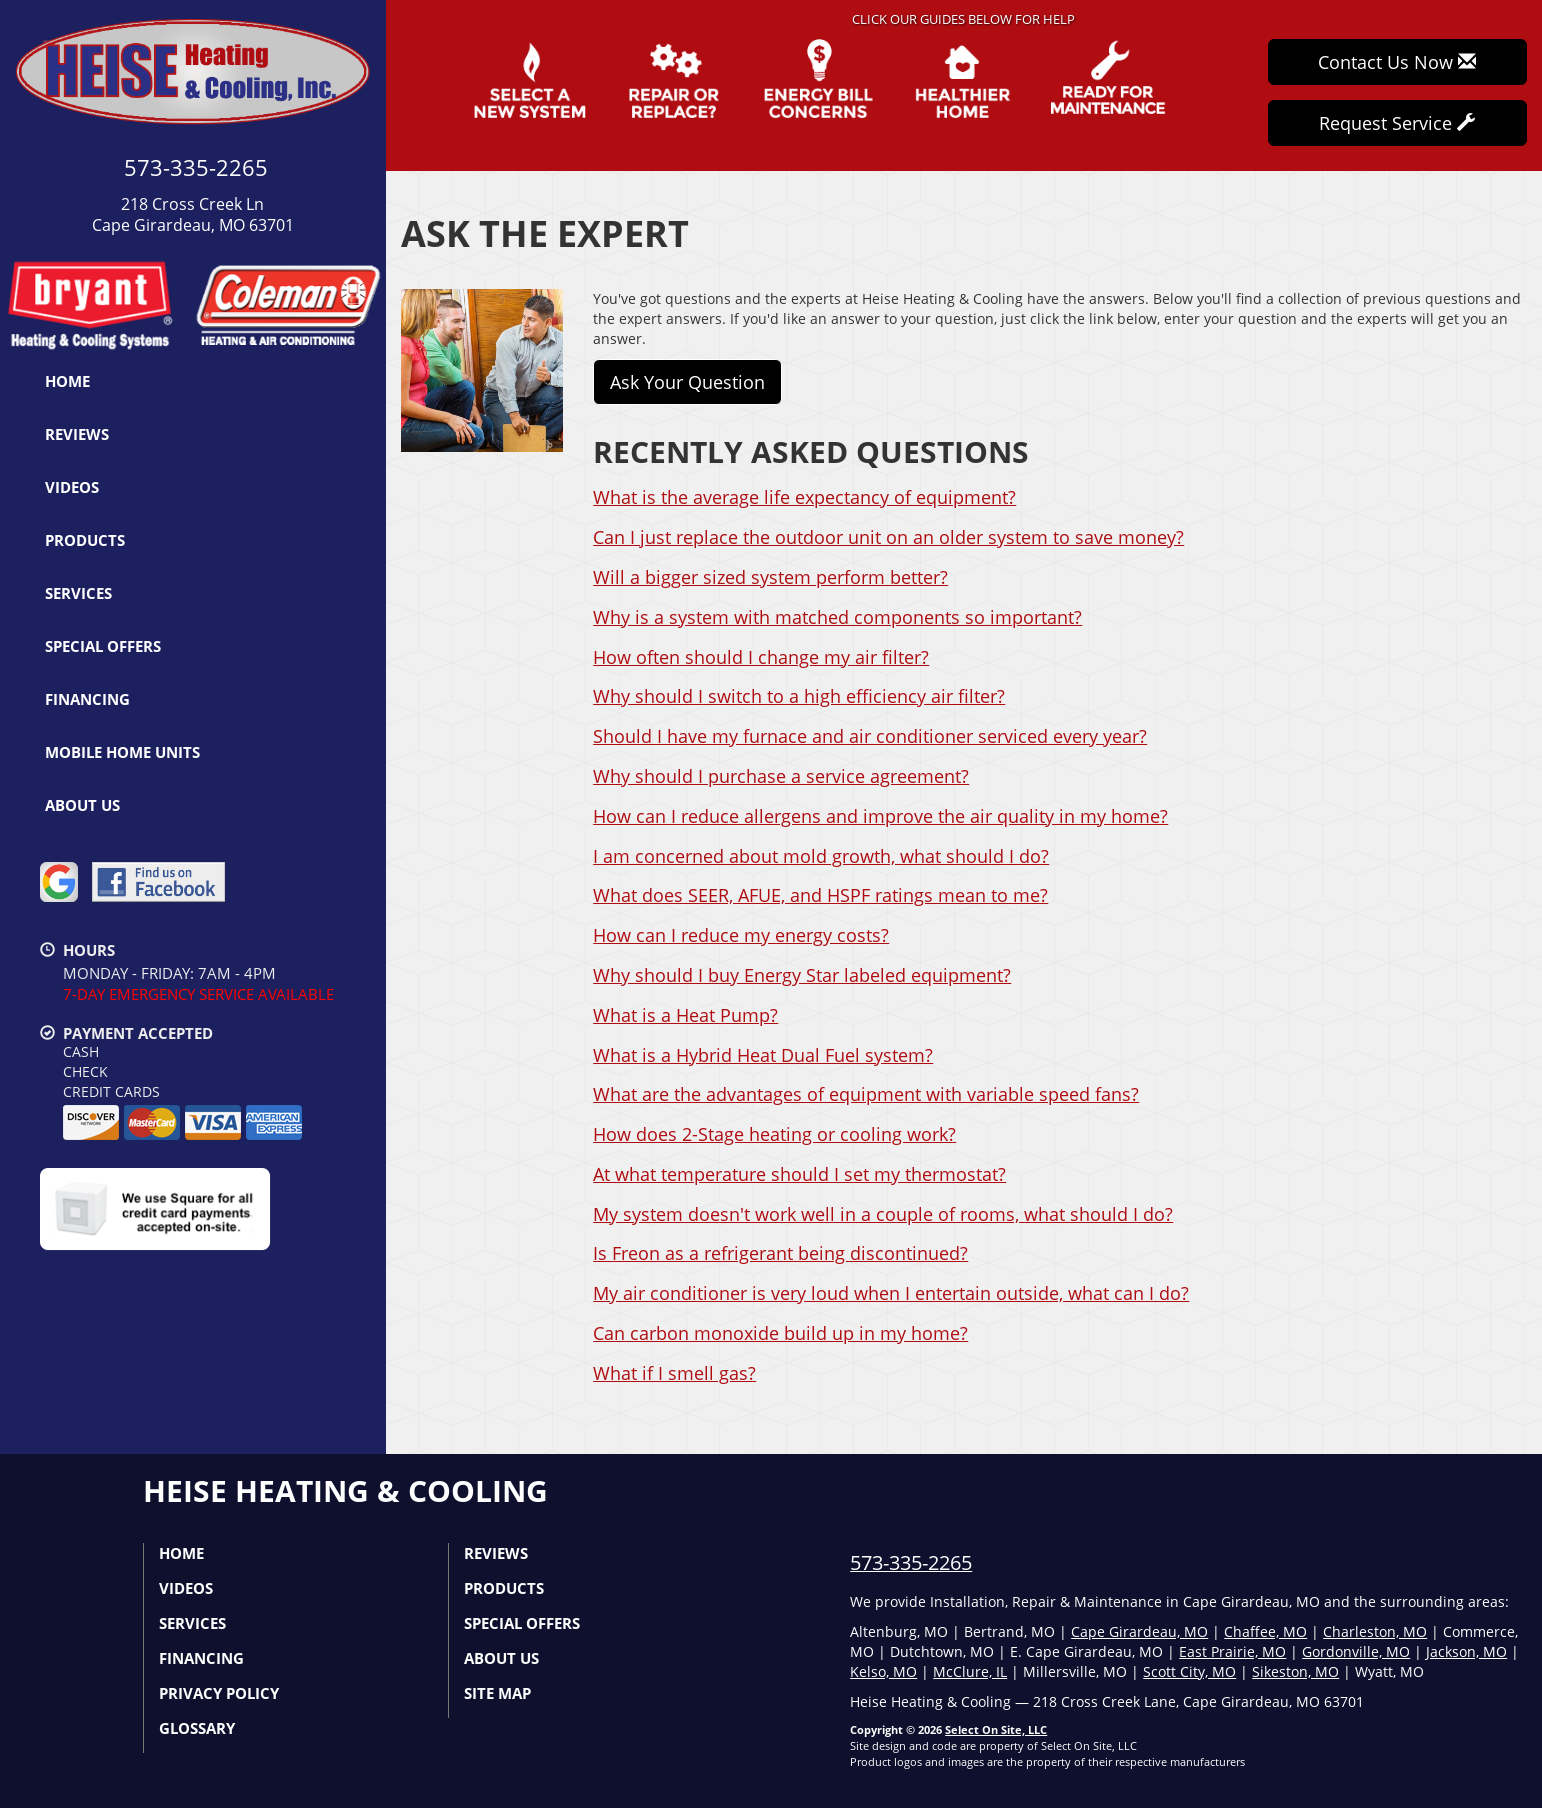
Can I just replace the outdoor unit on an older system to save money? (888, 537)
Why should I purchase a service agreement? (781, 776)
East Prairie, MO (1232, 1651)
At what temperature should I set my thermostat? (799, 1174)
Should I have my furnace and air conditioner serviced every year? (870, 736)
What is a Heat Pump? (685, 1015)
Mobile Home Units (122, 752)
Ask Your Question (687, 382)
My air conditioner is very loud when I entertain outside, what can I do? (891, 1293)
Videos (72, 487)
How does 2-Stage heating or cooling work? (774, 1134)
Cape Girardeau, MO (1139, 1631)
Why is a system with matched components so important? (837, 617)
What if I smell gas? (674, 1373)
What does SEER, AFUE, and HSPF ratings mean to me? (820, 895)
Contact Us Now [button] (1397, 62)
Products (85, 540)
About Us (82, 805)
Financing (87, 699)
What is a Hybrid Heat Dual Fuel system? (763, 1055)
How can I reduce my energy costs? (741, 935)
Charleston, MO (1375, 1631)
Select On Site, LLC (996, 1729)
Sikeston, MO (1295, 1671)
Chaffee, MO (1265, 1631)
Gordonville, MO (1356, 1651)
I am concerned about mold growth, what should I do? (821, 856)
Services (78, 593)
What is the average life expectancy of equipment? (804, 497)
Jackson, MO (1466, 1651)
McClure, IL (970, 1671)
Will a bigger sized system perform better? (770, 577)
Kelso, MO (883, 1671)
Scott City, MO (1189, 1671)
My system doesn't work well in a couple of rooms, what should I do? (883, 1214)
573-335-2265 (911, 1562)
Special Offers (103, 646)
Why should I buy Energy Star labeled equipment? (802, 975)
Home (67, 381)
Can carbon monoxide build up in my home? (780, 1333)
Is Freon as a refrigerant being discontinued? (780, 1253)
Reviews (77, 434)
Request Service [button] (1397, 123)
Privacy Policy (219, 1693)
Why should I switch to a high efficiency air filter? (799, 696)
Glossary (197, 1728)
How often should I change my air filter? (761, 657)
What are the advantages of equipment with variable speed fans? (866, 1094)
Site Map (497, 1693)
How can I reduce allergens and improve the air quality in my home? (880, 816)
